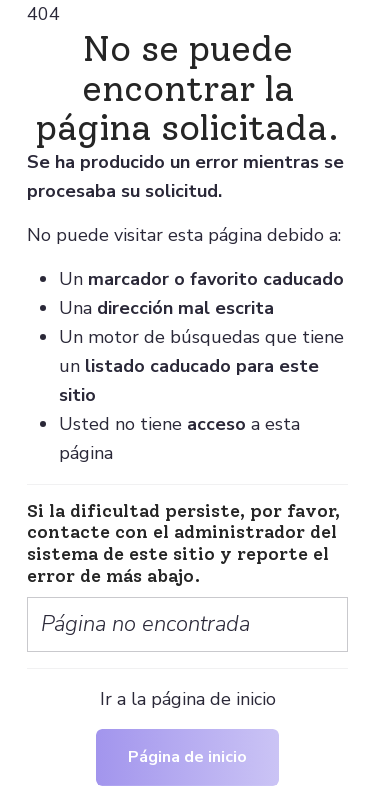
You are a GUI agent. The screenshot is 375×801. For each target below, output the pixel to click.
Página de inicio (187, 757)
